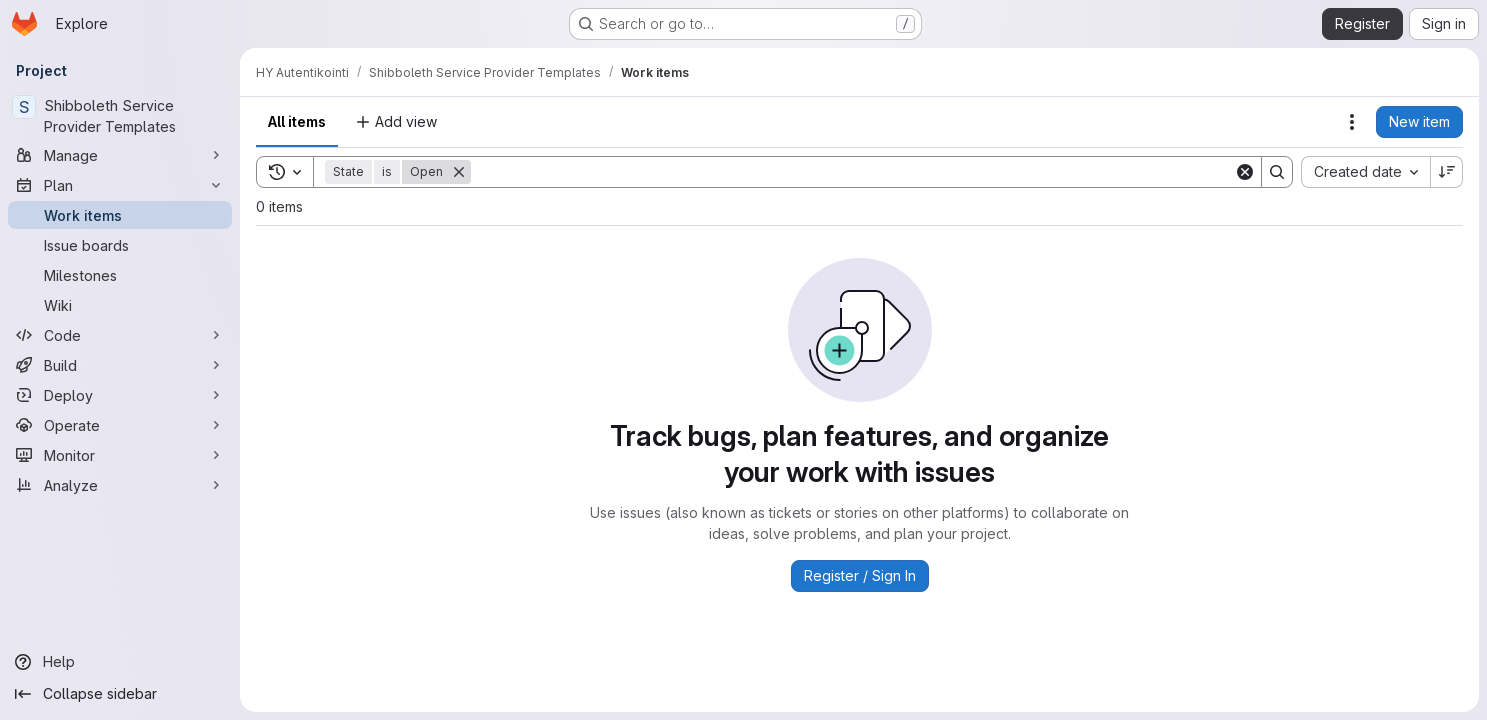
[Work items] (120, 215)
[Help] (120, 662)
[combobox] (1365, 172)
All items (297, 121)
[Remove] (459, 172)
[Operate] (120, 425)
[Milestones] (120, 275)
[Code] (120, 335)
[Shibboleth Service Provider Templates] (120, 116)
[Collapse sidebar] (120, 694)
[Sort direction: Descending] (1447, 172)
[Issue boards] (120, 245)
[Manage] (120, 155)
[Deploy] (120, 395)
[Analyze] (120, 485)
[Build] (120, 365)
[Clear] (1245, 172)
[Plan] (120, 185)
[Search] (852, 172)
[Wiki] (120, 305)
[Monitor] (120, 455)
